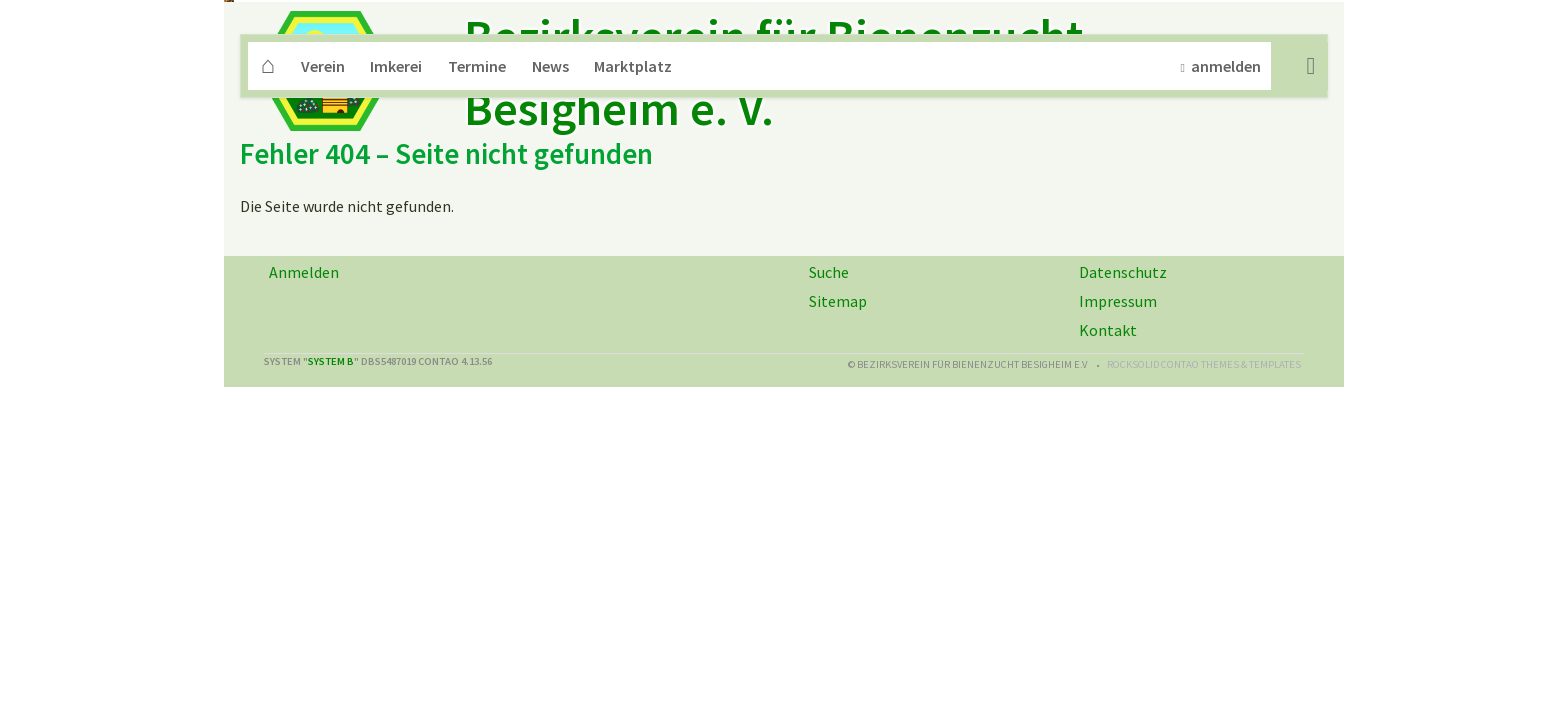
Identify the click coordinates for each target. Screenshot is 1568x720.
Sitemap (838, 517)
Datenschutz (1123, 488)
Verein (323, 282)
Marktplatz (633, 282)
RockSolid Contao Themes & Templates (1204, 580)
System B (331, 577)
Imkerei (396, 282)
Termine (477, 282)
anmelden (1226, 282)
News (550, 282)
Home (268, 282)
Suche (1311, 282)
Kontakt (1108, 546)
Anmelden (304, 488)
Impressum (1118, 517)
